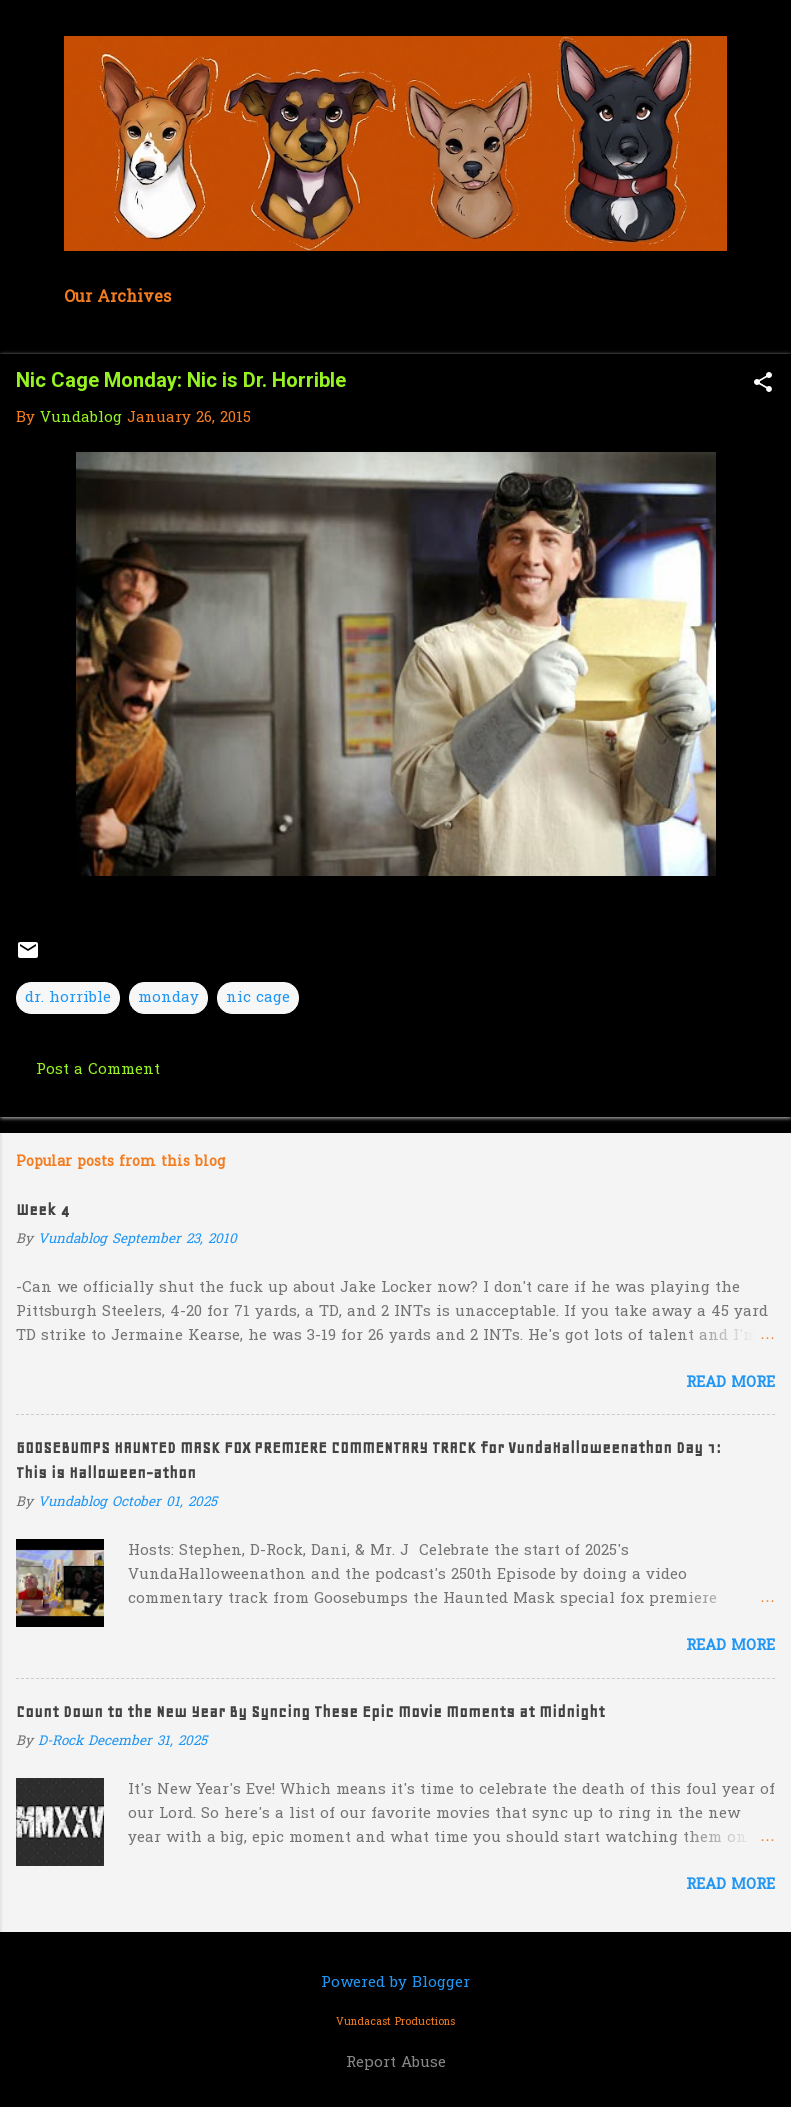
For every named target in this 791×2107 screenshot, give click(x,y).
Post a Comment (98, 1070)
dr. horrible (68, 998)
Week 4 (42, 1210)
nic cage (258, 998)
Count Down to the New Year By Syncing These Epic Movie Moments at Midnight (310, 1712)
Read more (730, 1383)
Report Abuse (396, 2063)
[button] (763, 384)
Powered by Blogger (395, 1983)
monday (168, 998)
